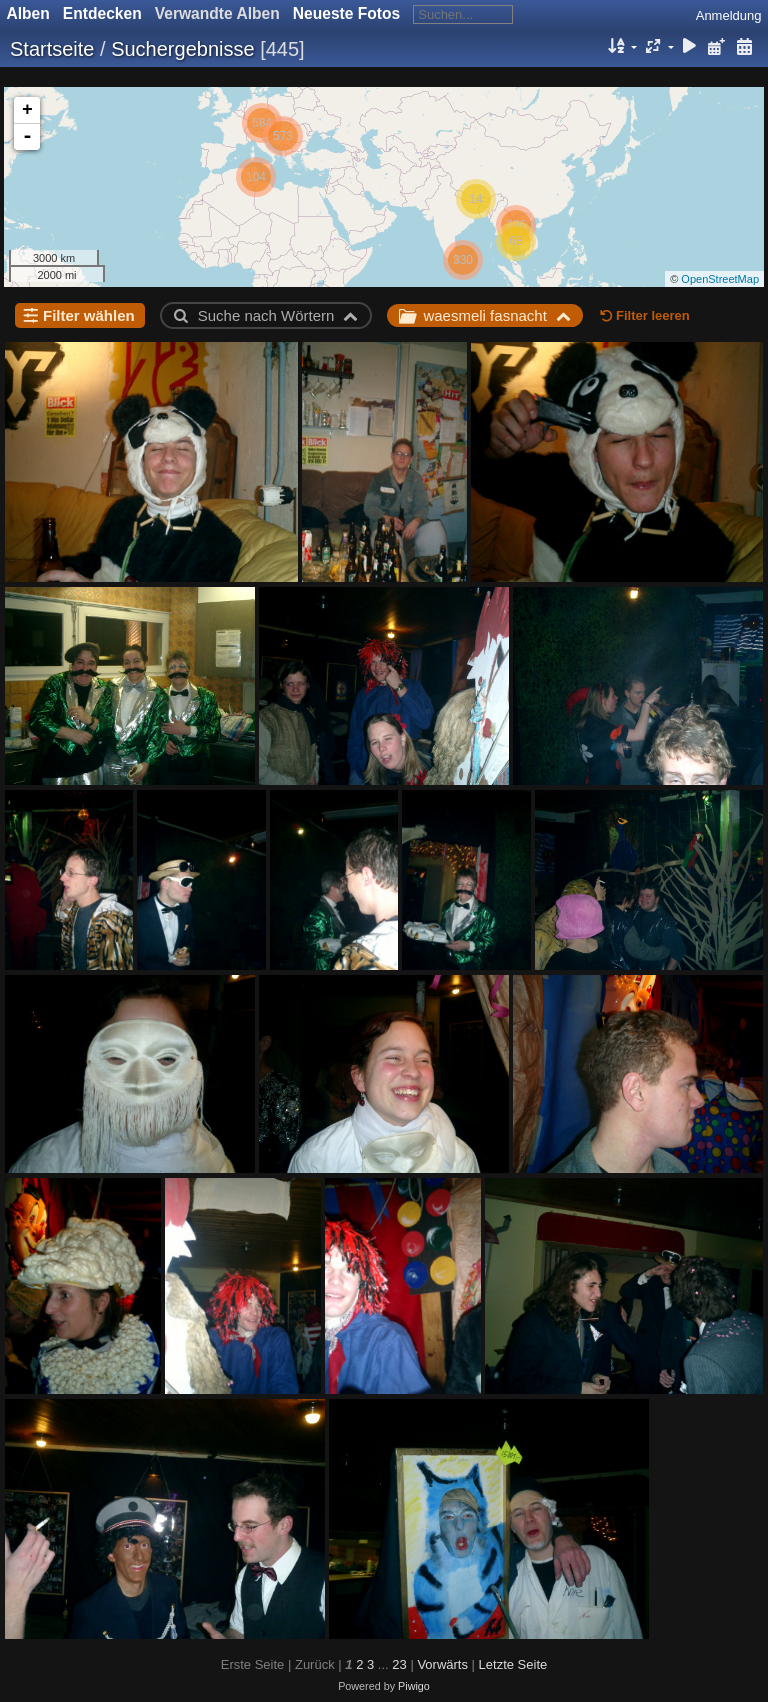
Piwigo (414, 1686)
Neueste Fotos (346, 13)
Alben (28, 13)
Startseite (52, 49)
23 (399, 1664)
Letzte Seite (513, 1664)
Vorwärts (442, 1664)
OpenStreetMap (720, 279)
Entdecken (102, 13)
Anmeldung (729, 15)
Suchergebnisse (182, 49)
